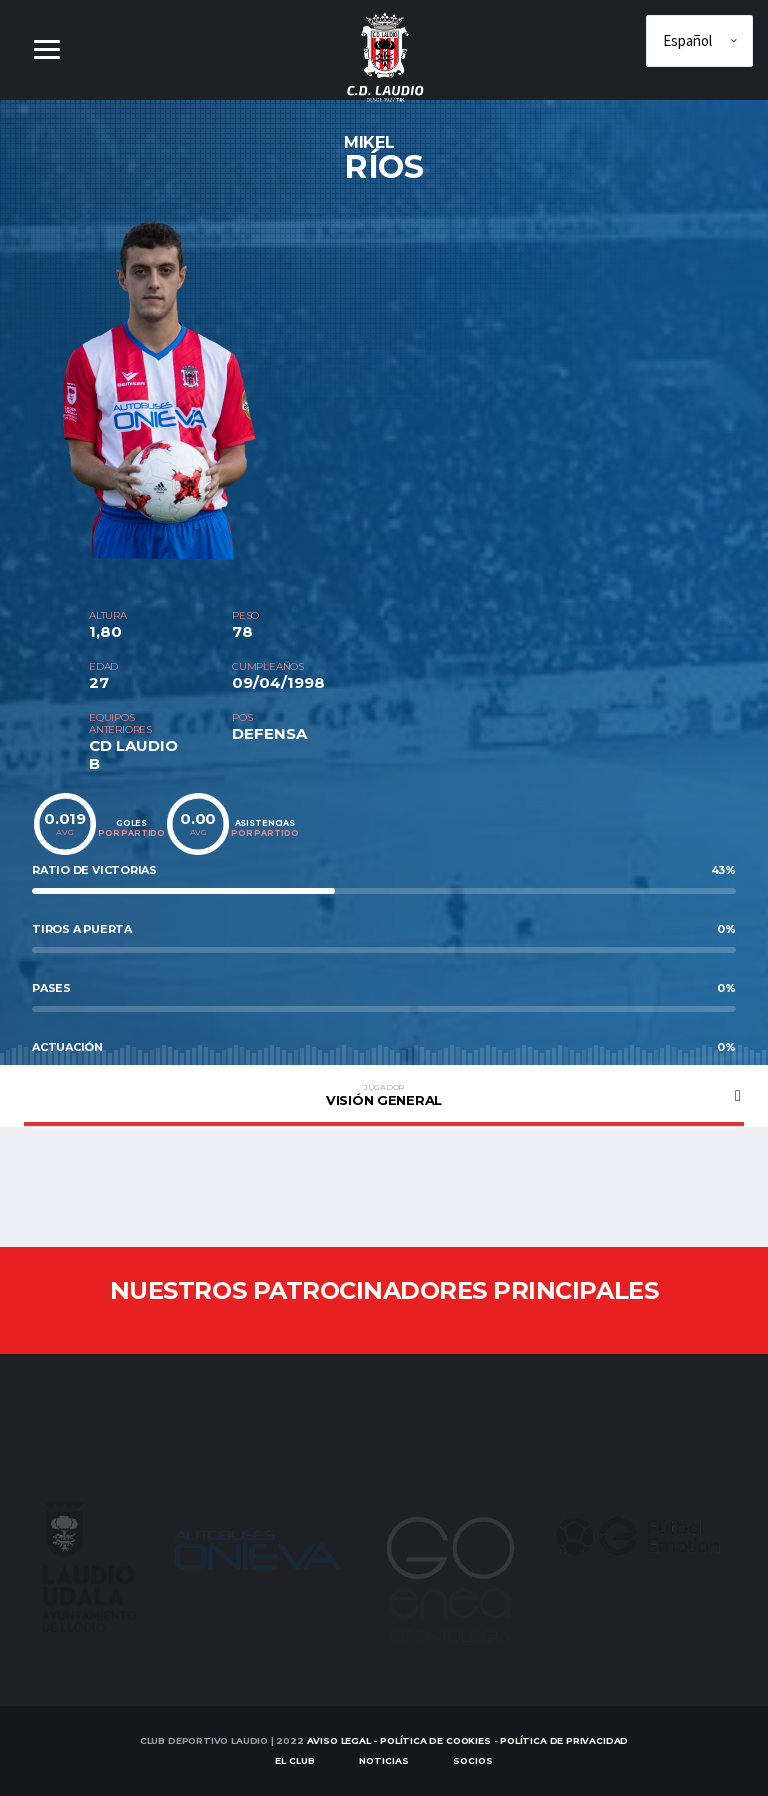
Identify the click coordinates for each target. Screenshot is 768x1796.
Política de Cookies (435, 1740)
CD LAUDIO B (133, 754)
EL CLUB (295, 1761)
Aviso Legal (339, 1740)
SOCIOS (473, 1761)
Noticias (384, 1761)
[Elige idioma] (699, 41)
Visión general (384, 1095)
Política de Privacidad (564, 1740)
